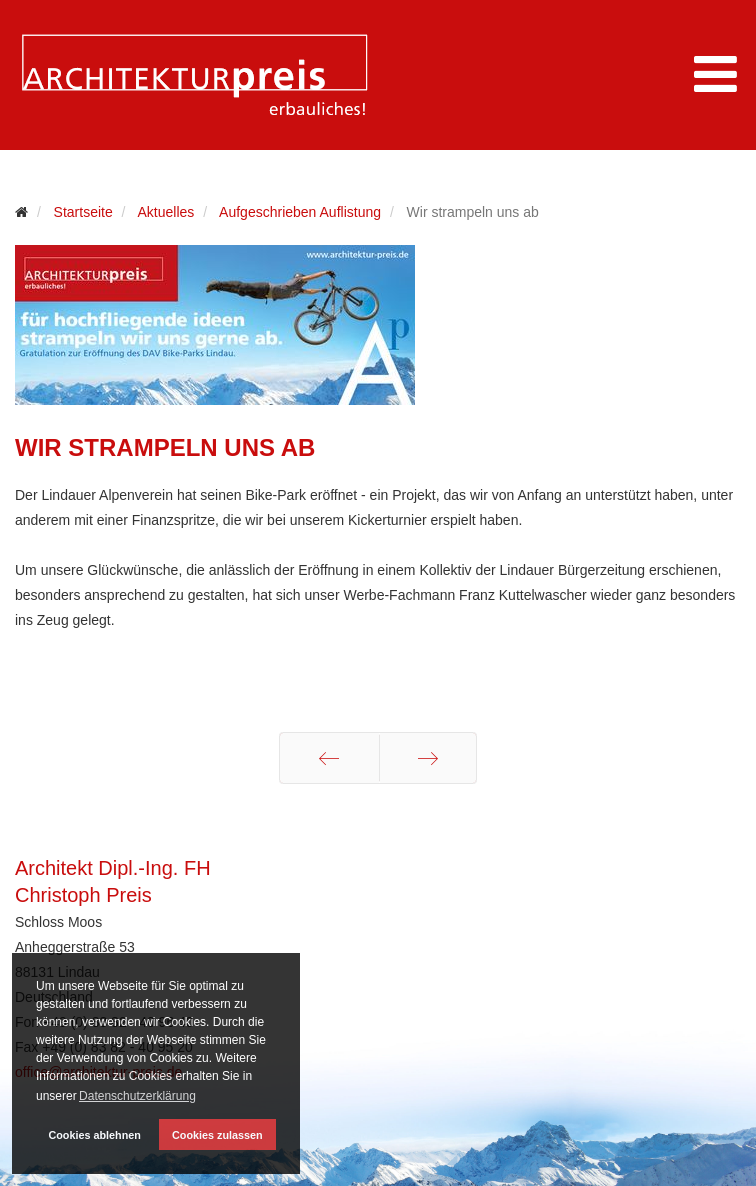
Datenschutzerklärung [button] (137, 1096)
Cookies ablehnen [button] (94, 1135)
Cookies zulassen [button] (217, 1135)
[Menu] (716, 75)
